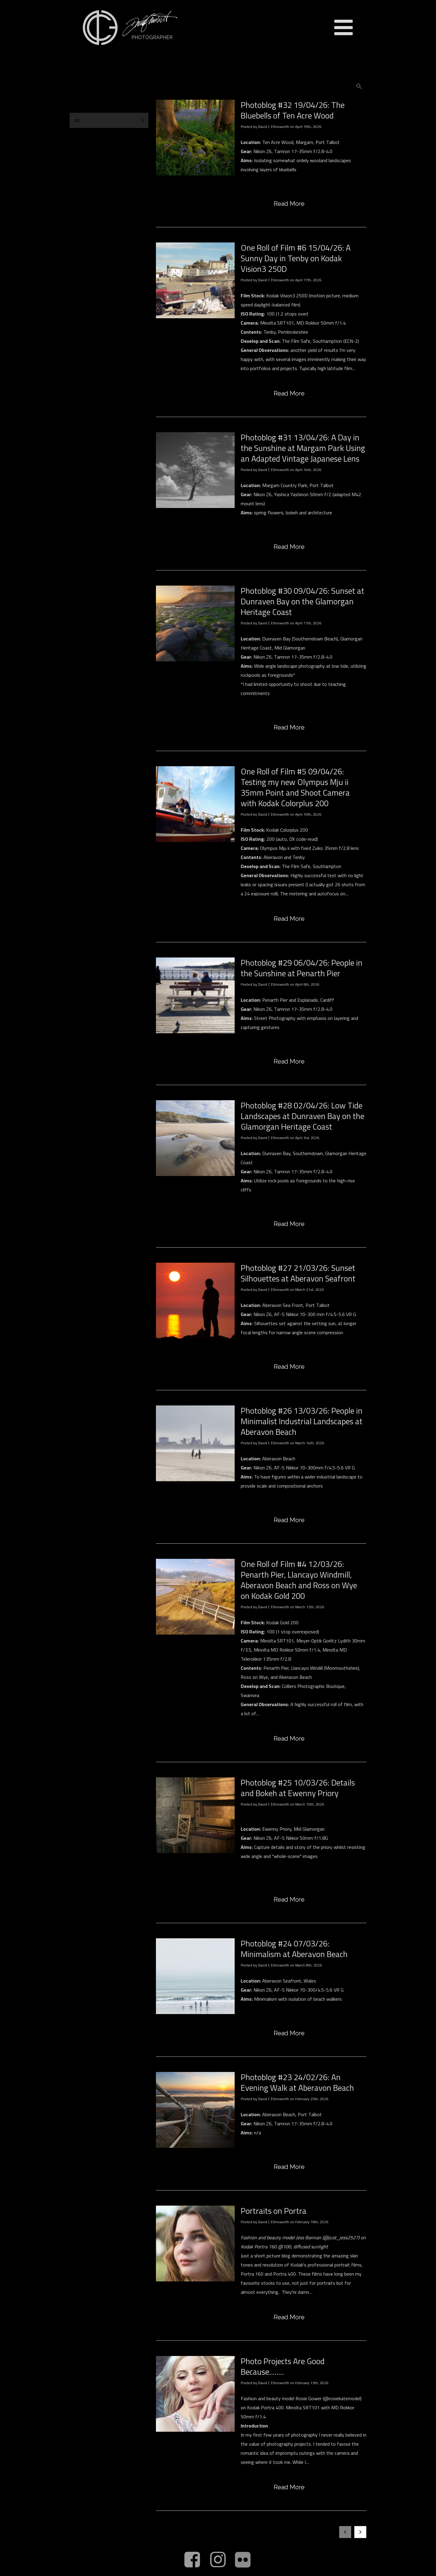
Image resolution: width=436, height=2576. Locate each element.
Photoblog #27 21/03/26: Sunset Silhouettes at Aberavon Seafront (298, 1273)
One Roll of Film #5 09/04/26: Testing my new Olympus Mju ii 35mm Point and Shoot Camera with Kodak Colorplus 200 (295, 787)
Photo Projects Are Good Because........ (283, 2366)
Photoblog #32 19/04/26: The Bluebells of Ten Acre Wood (293, 110)
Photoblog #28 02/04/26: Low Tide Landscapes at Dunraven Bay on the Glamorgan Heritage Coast (302, 1116)
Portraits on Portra (273, 2210)
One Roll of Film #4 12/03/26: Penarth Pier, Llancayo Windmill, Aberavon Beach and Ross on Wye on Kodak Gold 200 (299, 1579)
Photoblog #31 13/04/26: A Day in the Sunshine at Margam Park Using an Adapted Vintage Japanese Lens (303, 448)
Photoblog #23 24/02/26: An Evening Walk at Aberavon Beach (297, 2082)
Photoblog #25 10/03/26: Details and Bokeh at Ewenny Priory (298, 1788)
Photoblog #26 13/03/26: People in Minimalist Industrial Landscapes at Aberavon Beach (301, 1421)
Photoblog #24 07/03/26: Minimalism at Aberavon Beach (294, 1949)
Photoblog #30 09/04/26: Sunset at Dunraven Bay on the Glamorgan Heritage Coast (302, 601)
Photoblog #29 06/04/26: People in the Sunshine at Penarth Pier (301, 968)
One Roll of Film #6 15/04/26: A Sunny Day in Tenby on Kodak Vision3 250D (296, 258)
